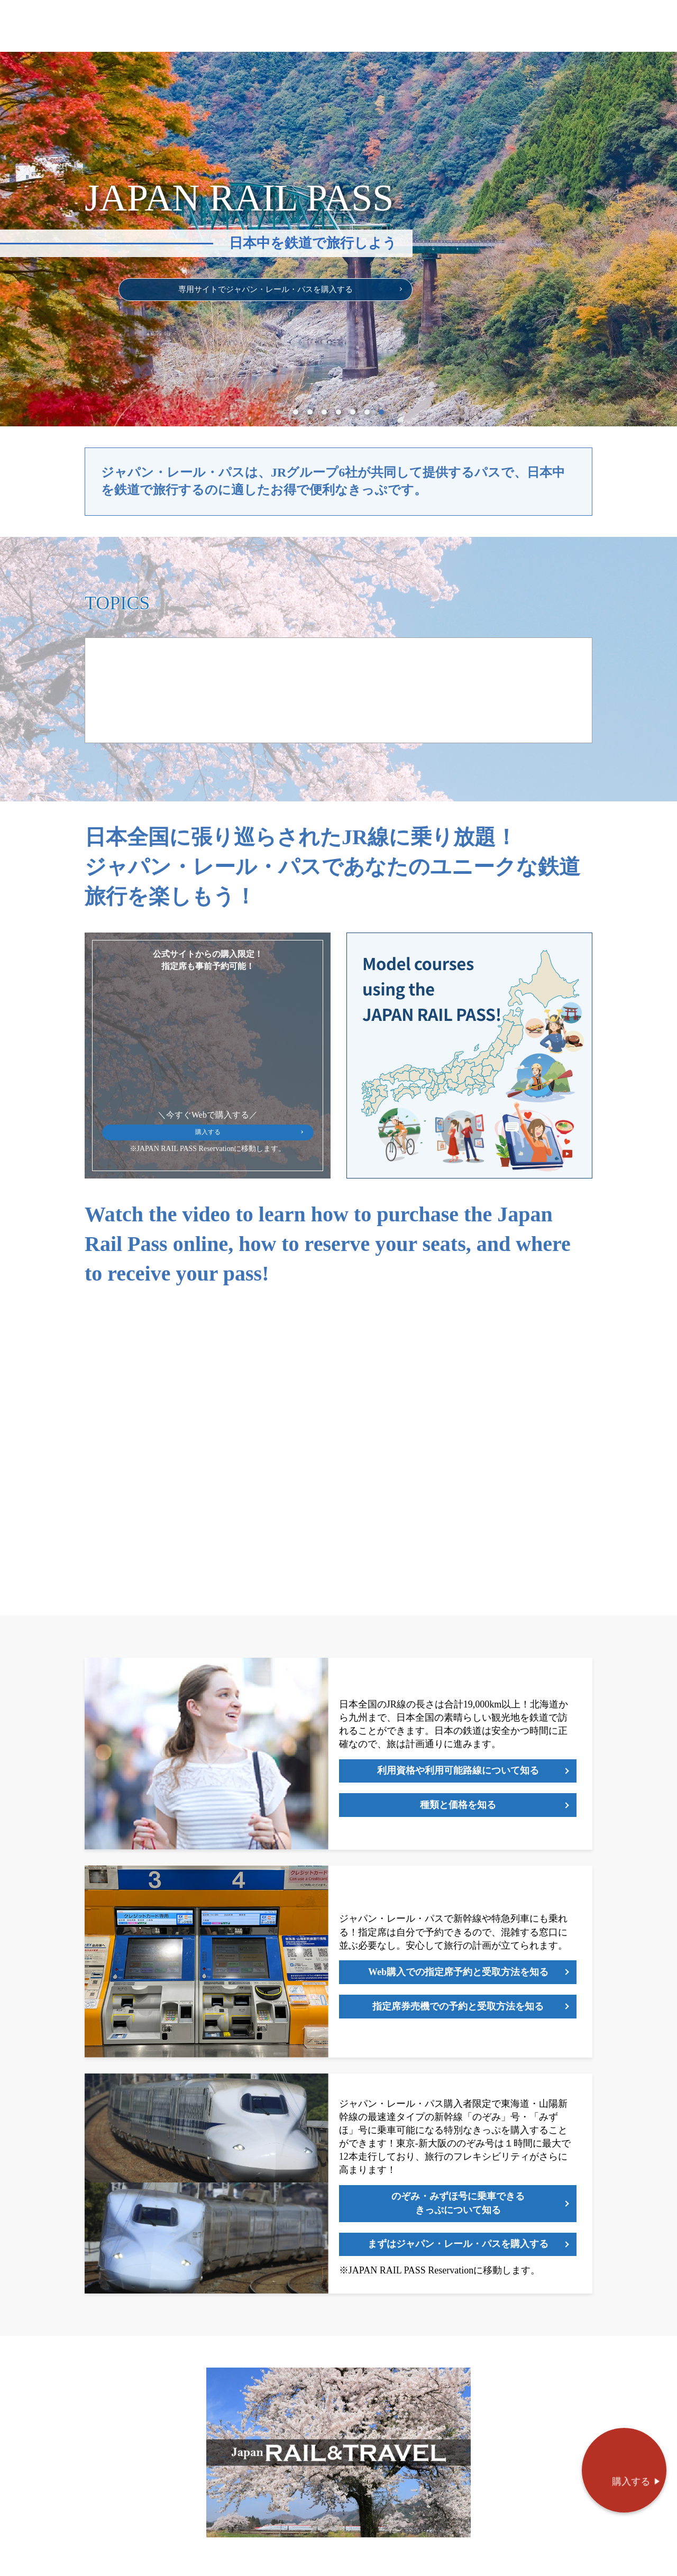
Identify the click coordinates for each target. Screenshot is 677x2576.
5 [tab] (353, 423)
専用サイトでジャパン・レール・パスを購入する (280, 294)
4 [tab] (338, 423)
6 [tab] (367, 423)
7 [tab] (381, 423)
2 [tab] (310, 423)
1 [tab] (295, 423)
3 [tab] (324, 423)
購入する (208, 1148)
